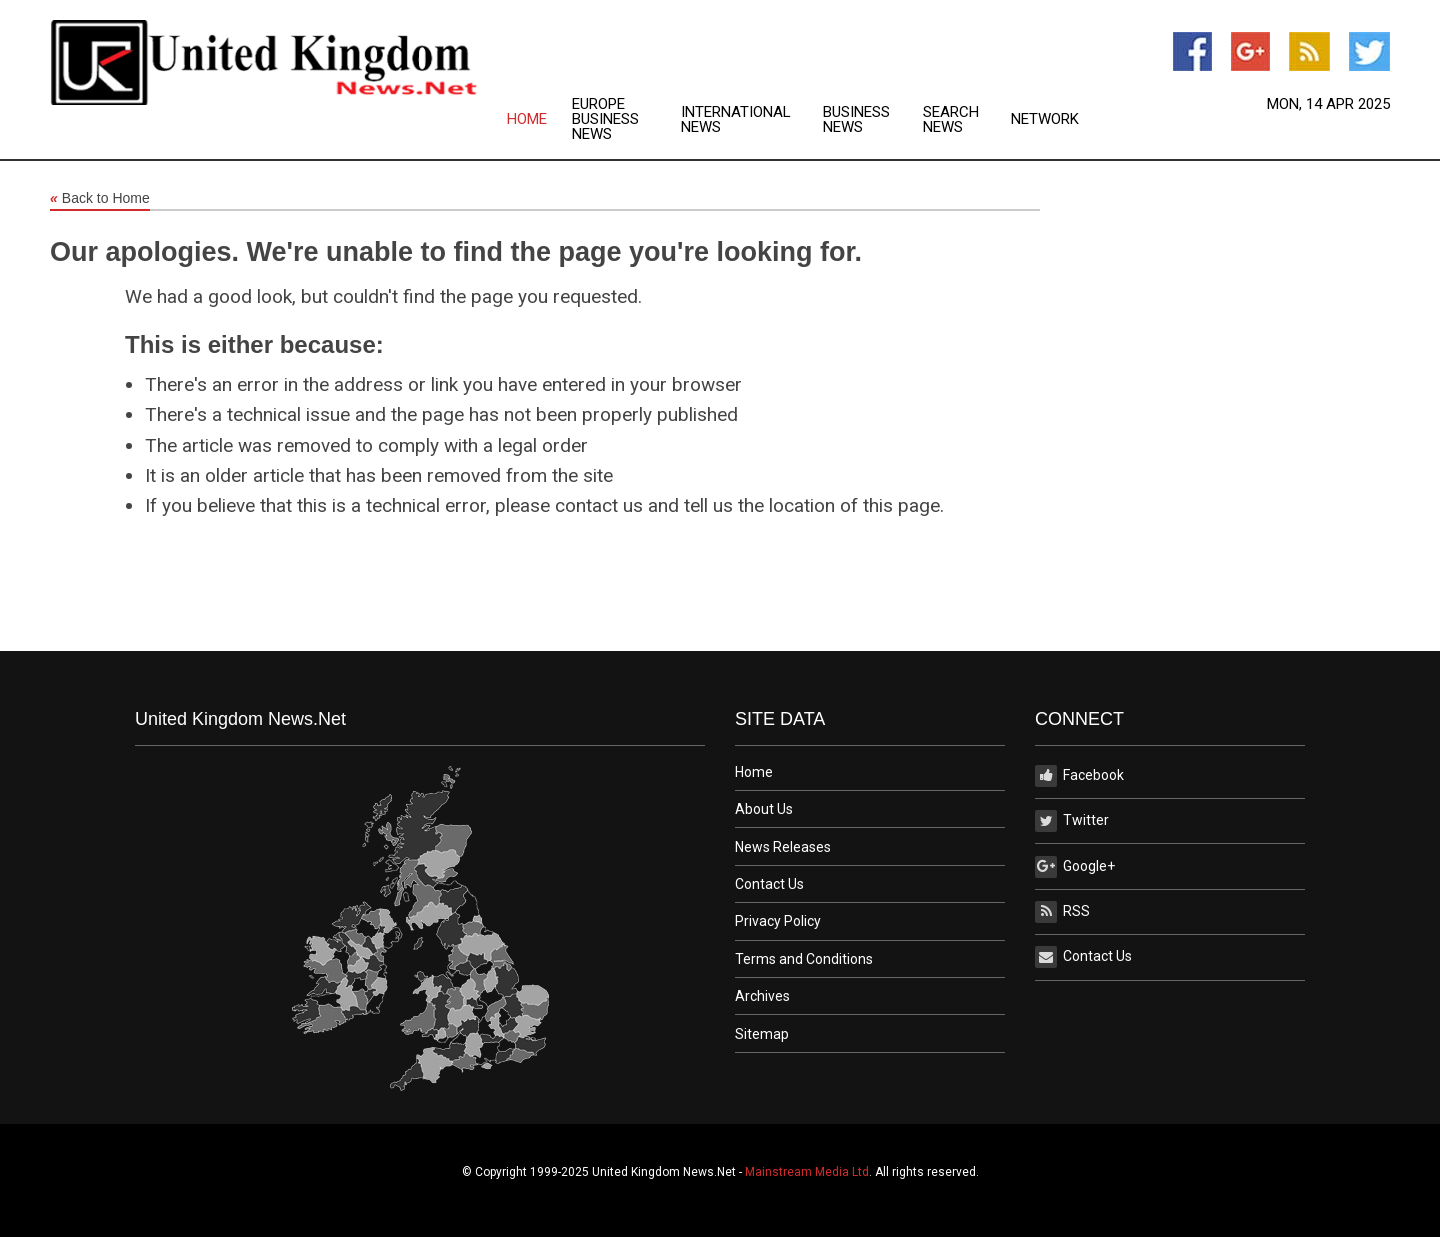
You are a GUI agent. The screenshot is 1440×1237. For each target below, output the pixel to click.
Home (527, 119)
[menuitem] (539, 119)
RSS (1062, 912)
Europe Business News (605, 119)
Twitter (1072, 821)
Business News (856, 120)
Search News (951, 120)
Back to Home (100, 199)
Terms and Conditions (804, 959)
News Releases (783, 847)
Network (1045, 119)
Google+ (1075, 867)
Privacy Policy (778, 921)
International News (736, 120)
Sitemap (762, 1034)
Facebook (1079, 776)
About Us (764, 809)
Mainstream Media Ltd (807, 1172)
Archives (762, 996)
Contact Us (769, 884)
